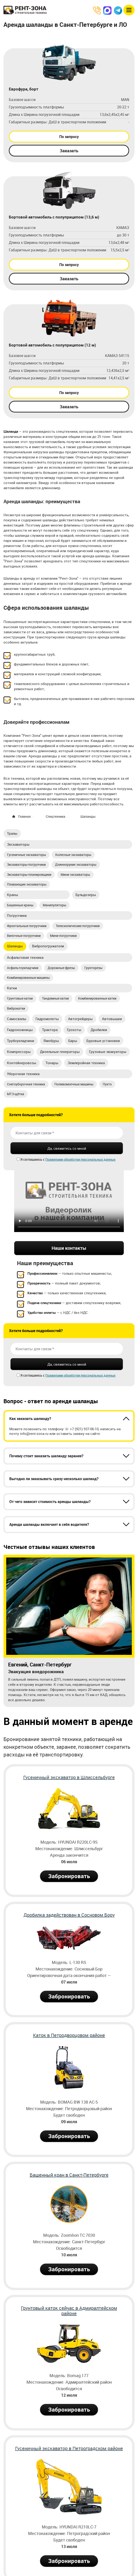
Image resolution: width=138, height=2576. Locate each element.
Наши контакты (69, 1248)
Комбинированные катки (97, 998)
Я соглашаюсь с (32, 1375)
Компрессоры (19, 1051)
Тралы (12, 833)
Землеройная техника (86, 1062)
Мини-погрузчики (63, 935)
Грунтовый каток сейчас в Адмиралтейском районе (69, 2310)
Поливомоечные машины (73, 1084)
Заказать (69, 150)
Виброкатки (16, 1008)
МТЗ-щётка (15, 1094)
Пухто (107, 1084)
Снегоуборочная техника (26, 1084)
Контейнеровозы (21, 1062)
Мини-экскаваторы (75, 874)
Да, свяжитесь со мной (66, 1364)
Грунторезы (93, 968)
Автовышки (112, 1018)
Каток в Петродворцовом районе (69, 2035)
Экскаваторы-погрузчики (26, 864)
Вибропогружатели (48, 946)
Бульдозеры (86, 894)
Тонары (52, 1062)
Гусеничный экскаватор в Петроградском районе (69, 2448)
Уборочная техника (23, 1073)
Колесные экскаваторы (73, 854)
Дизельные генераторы (60, 1051)
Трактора (50, 1029)
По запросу (69, 136)
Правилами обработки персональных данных (80, 1375)
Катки (12, 988)
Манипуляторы (54, 905)
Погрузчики (17, 915)
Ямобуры (51, 1040)
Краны (12, 894)
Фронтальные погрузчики (26, 926)
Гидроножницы (20, 1029)
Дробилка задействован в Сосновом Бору (69, 1915)
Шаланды (87, 816)
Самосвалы (16, 1018)
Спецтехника (55, 816)
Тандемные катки (55, 998)
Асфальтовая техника (25, 957)
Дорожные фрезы (61, 968)
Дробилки (99, 1029)
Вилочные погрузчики (24, 935)
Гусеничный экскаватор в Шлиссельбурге (69, 1777)
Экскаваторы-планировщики (29, 874)
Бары (72, 1040)
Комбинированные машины (28, 977)
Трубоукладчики (20, 1040)
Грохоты (74, 1029)
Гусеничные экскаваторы (26, 854)
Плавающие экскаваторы (26, 884)
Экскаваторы (18, 844)
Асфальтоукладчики (22, 968)
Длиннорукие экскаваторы (75, 864)
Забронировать (69, 1876)
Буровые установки (103, 1040)
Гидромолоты (47, 1018)
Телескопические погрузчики (78, 926)
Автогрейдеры (80, 1018)
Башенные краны (20, 905)
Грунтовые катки (20, 998)
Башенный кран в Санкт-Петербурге (69, 2175)
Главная (24, 816)
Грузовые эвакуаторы (107, 1051)
